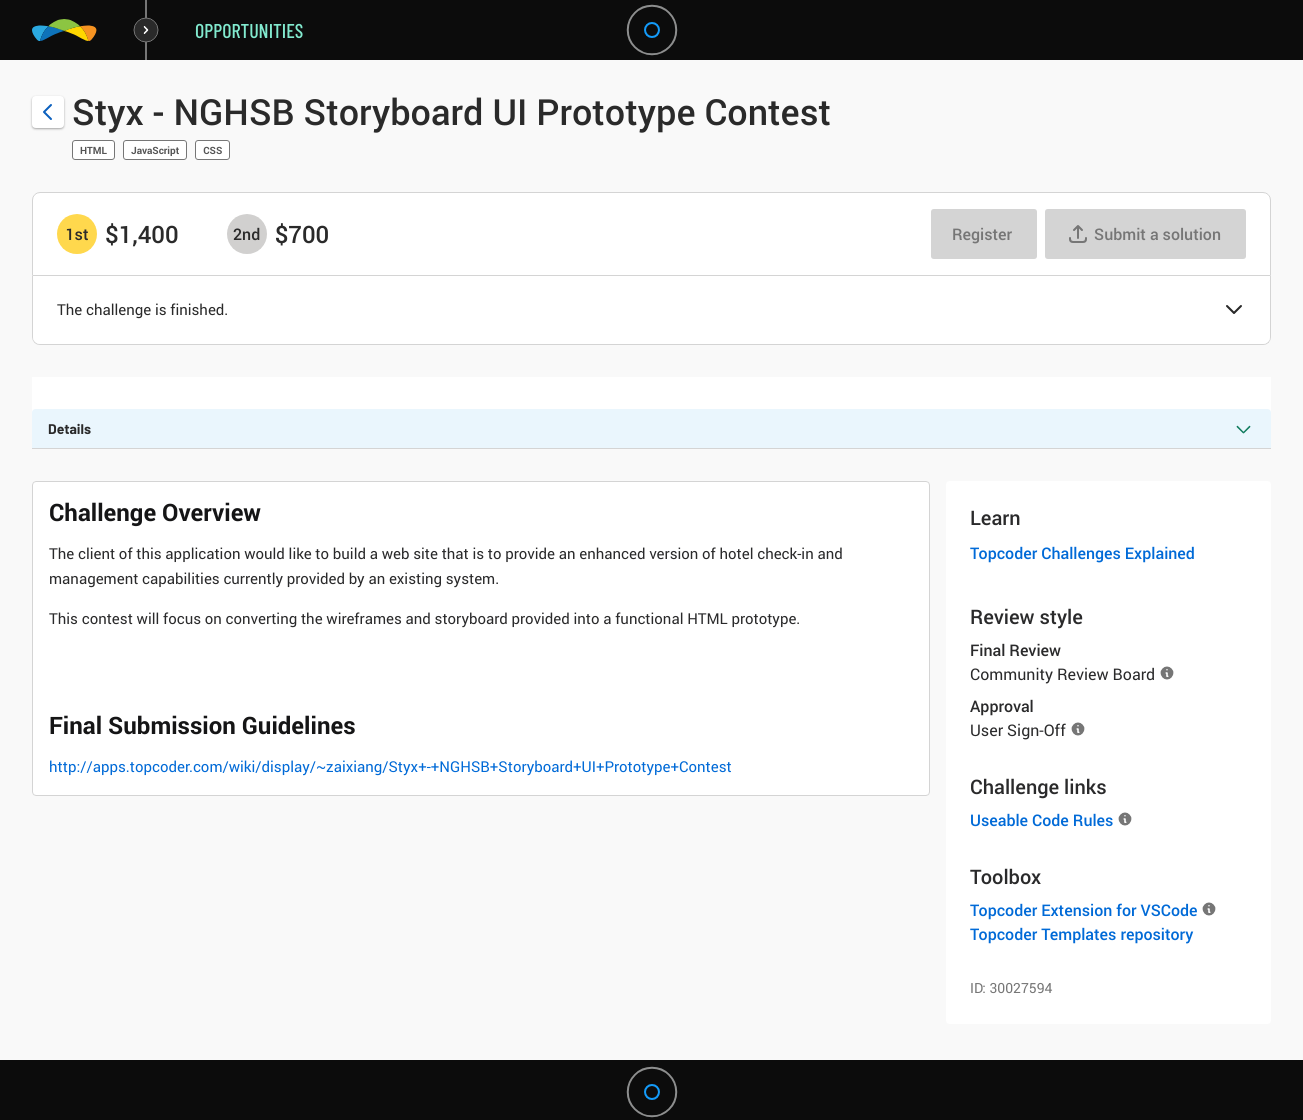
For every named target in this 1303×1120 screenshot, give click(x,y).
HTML (93, 150)
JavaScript (155, 150)
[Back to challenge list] (48, 112)
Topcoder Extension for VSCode (1083, 910)
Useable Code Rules (1041, 820)
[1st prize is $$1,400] (77, 234)
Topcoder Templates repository (1081, 934)
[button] (1234, 311)
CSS (212, 150)
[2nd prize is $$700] (247, 234)
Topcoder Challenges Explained (1082, 553)
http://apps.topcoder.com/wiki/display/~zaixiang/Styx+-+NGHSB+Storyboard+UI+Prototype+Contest (390, 767)
